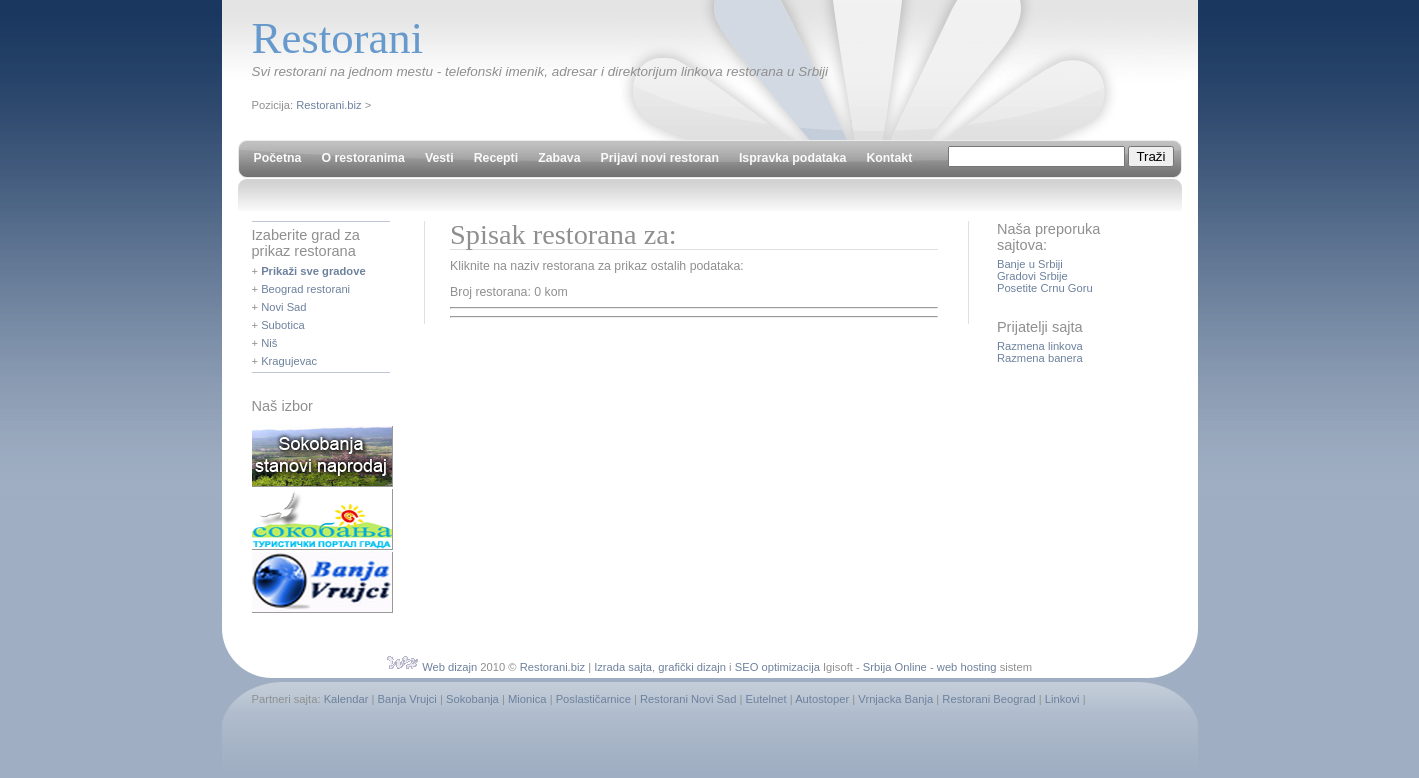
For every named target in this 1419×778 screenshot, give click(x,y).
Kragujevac (289, 361)
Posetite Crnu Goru (1045, 288)
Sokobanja (472, 699)
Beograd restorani (305, 289)
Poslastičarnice (593, 699)
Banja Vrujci (407, 699)
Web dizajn (449, 667)
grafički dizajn (692, 667)
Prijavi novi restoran (660, 158)
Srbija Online (895, 667)
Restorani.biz (328, 105)
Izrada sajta (623, 667)
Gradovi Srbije (1032, 276)
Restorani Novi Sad (688, 699)
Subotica (283, 325)
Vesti (439, 158)
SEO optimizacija (777, 667)
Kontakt (889, 158)
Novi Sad (283, 307)
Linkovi (1062, 699)
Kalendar (346, 699)
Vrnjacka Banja (895, 699)
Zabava (559, 158)
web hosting (967, 667)
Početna (278, 158)
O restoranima (362, 158)
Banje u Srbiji (1030, 264)
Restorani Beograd (988, 699)
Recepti (496, 158)
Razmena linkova (1040, 346)
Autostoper (822, 699)
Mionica (527, 699)
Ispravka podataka (792, 158)
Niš (269, 343)
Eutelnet (766, 699)
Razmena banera (1040, 358)
